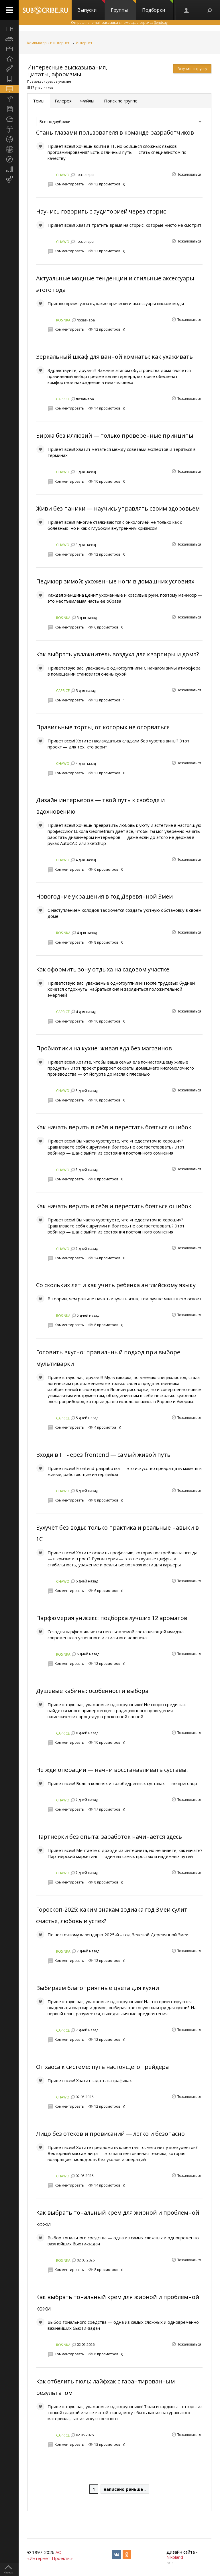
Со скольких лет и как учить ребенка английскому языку (116, 1285)
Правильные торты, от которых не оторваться (103, 727)
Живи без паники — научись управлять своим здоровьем (118, 508)
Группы (123, 6)
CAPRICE (63, 399)
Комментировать (69, 184)
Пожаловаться (189, 174)
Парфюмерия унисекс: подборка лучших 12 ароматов (111, 1618)
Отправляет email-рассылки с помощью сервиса (119, 22)
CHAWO (62, 174)
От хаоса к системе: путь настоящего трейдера (102, 2067)
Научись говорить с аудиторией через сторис (101, 211)
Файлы (87, 101)
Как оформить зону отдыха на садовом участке (102, 969)
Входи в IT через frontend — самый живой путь (103, 1454)
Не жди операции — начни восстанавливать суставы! (112, 1770)
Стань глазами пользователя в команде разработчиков (115, 132)
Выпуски (91, 6)
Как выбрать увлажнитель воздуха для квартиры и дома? (117, 654)
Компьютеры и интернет (48, 42)
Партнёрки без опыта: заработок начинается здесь (109, 1836)
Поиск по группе (120, 101)
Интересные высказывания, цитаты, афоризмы (67, 70)
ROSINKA (63, 320)
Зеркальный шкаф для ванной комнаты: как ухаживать (114, 356)
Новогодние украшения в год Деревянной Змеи (104, 896)
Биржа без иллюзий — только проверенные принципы (114, 435)
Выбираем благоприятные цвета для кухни (97, 1988)
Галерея (63, 101)
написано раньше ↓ (125, 2489)
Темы (39, 101)
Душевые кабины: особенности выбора (92, 1691)
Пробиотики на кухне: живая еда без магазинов (104, 1048)
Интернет (84, 42)
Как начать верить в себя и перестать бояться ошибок (113, 1127)
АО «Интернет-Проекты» (50, 2555)
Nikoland (174, 2557)
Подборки (157, 6)
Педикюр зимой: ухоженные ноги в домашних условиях (115, 581)
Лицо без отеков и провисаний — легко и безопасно (110, 2133)
